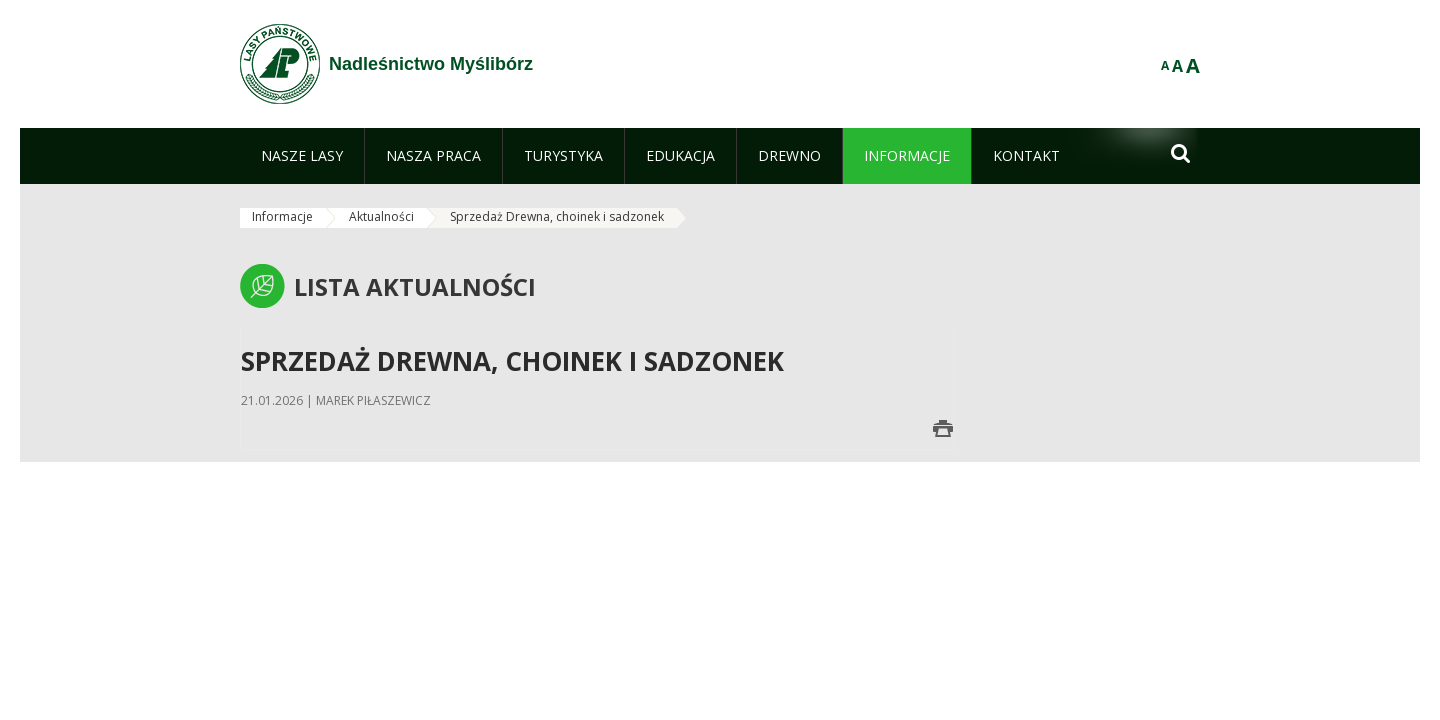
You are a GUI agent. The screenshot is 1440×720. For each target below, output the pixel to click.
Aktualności (381, 216)
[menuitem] (302, 156)
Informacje (282, 216)
